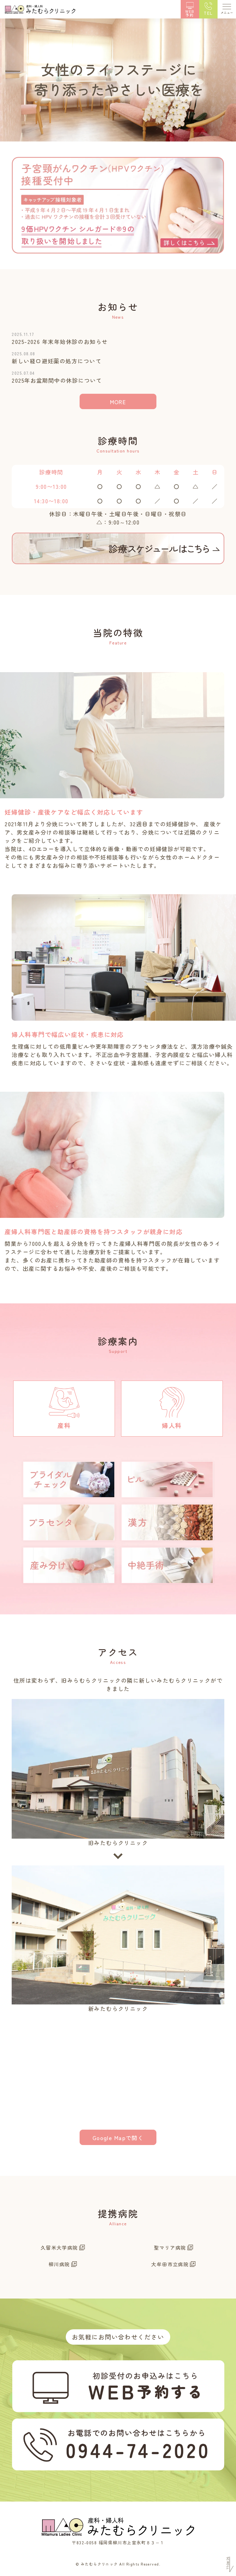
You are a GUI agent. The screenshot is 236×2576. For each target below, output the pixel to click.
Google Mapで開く (118, 2138)
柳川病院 (59, 2264)
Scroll (228, 2563)
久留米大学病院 (59, 2247)
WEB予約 (189, 13)
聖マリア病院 (170, 2247)
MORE (118, 402)
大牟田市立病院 (170, 2264)
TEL (208, 13)
